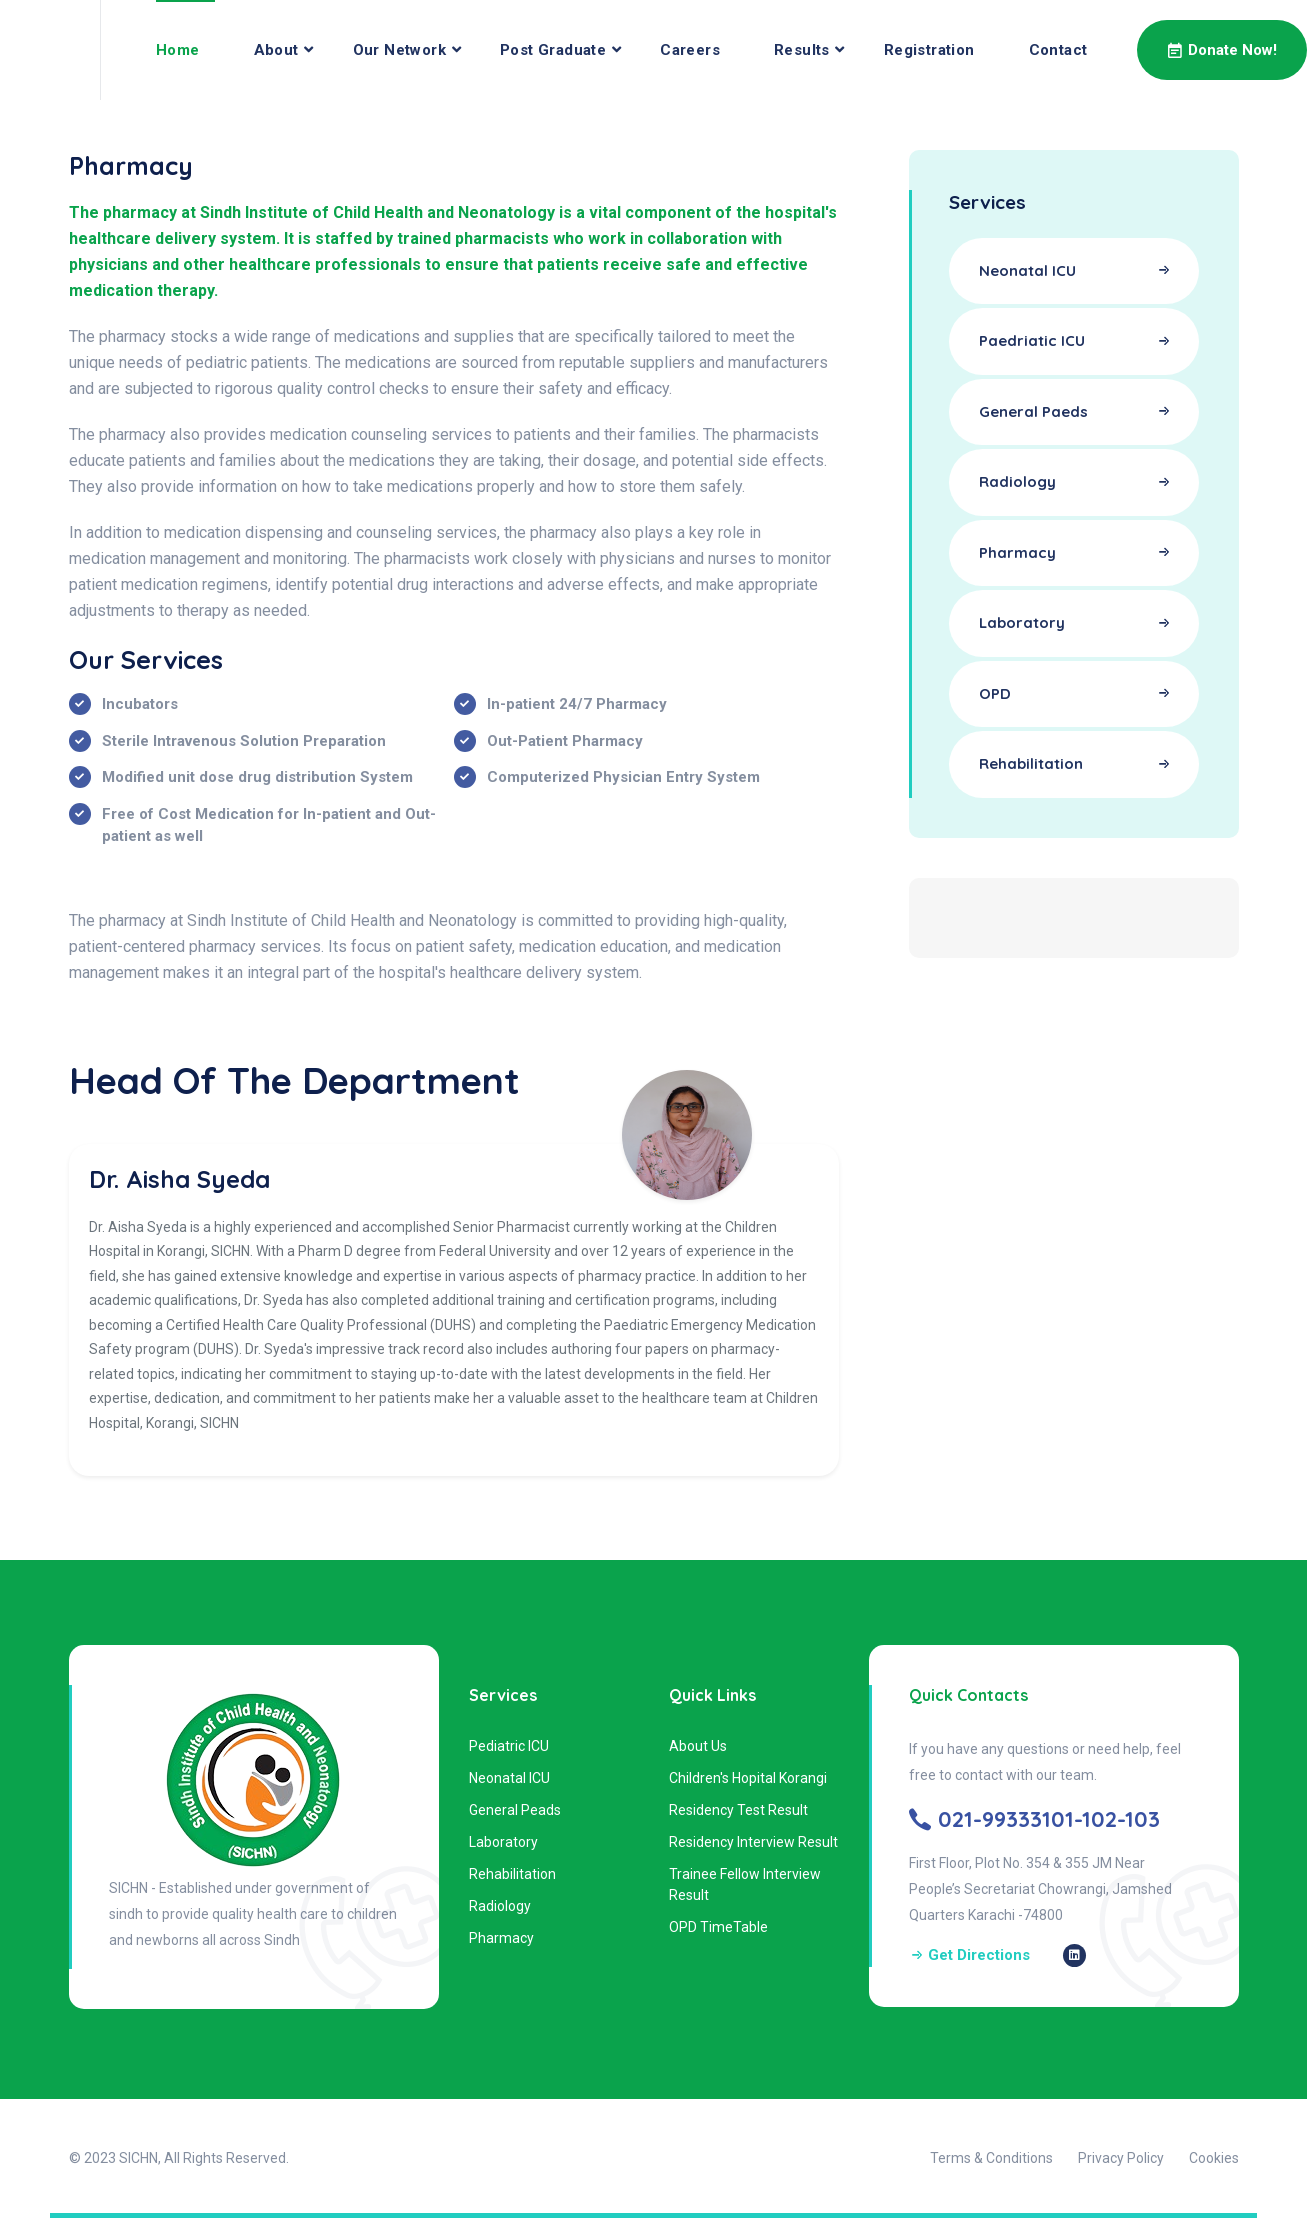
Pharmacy (501, 1938)
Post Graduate (553, 50)
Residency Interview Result (753, 1842)
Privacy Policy (1121, 2158)
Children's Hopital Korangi (748, 1778)
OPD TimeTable (718, 1927)
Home (178, 50)
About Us (698, 1746)
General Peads (515, 1810)
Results (802, 50)
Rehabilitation (512, 1874)
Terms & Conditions (991, 2158)
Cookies (1214, 2158)
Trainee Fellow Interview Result (745, 1884)
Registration (929, 50)
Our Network (399, 50)
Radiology (500, 1906)
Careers (690, 50)
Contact (1058, 50)
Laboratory (503, 1842)
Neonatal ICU (509, 1778)
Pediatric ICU (509, 1746)
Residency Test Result (738, 1810)
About (276, 50)
